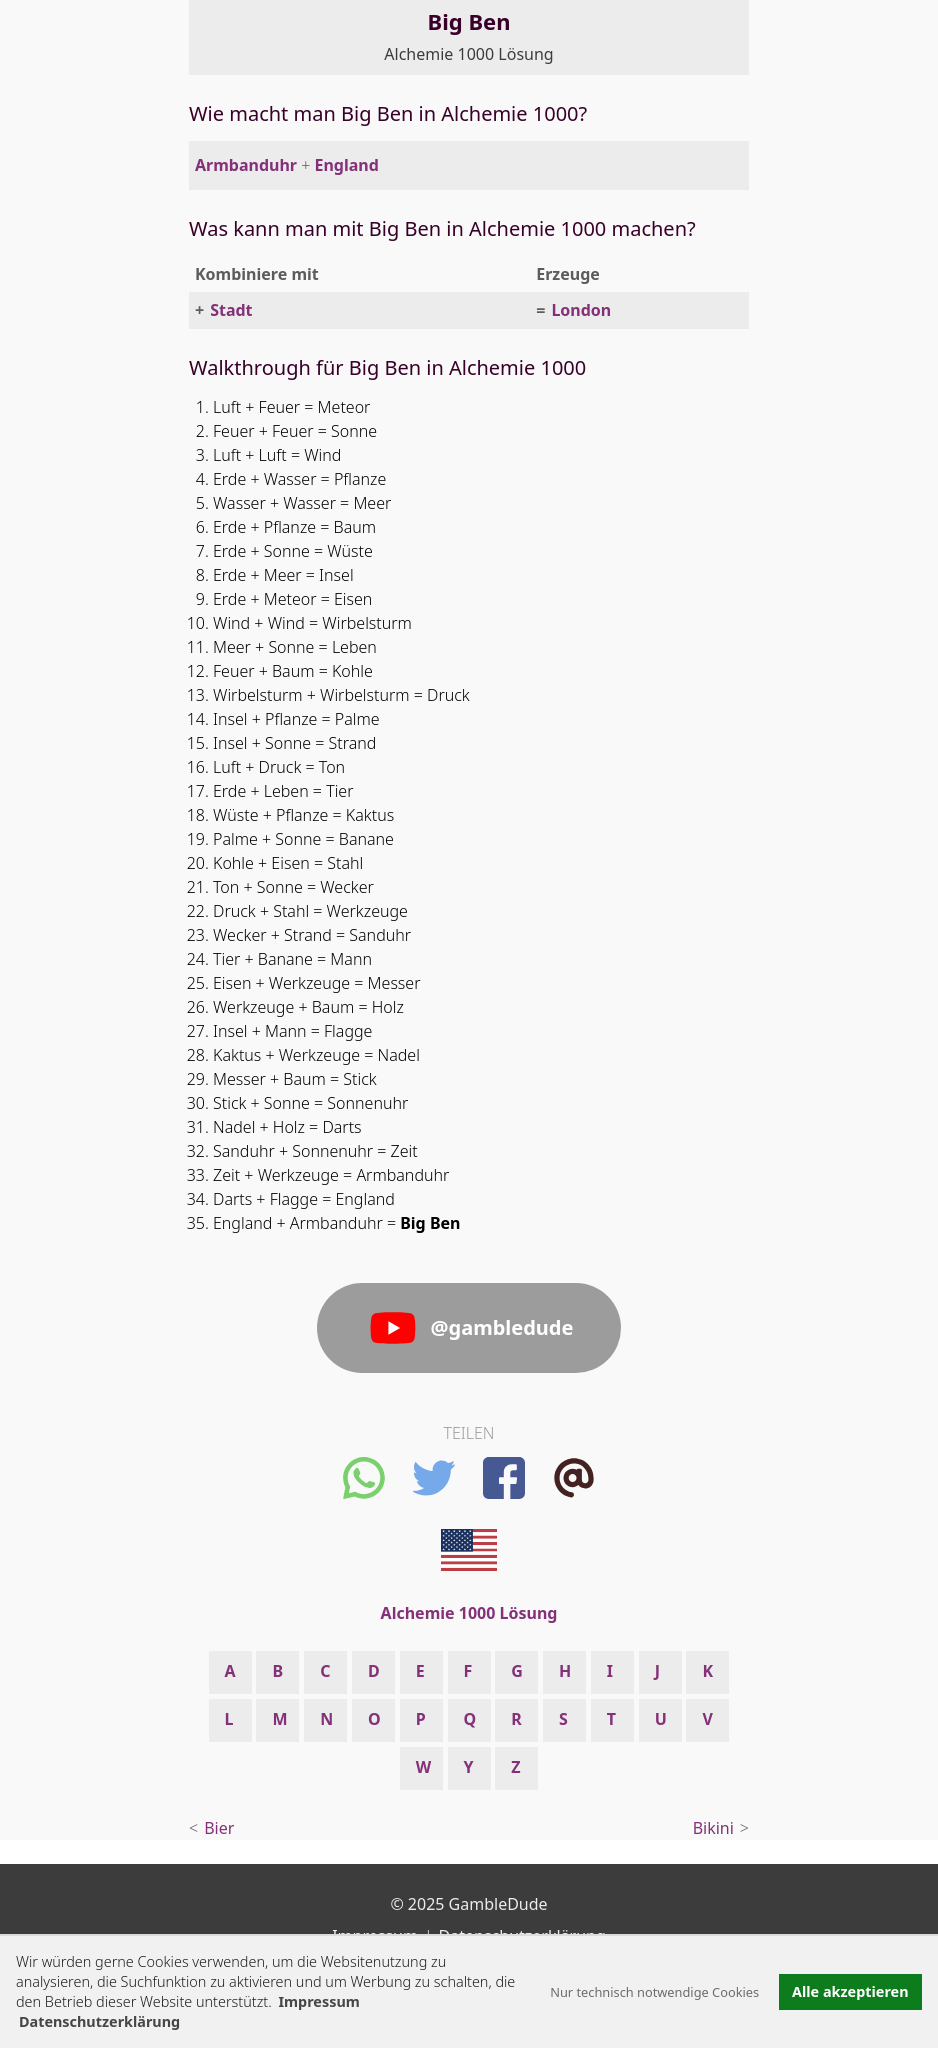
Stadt (231, 310)
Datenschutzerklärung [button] (99, 2021)
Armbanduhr (246, 165)
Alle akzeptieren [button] (850, 1991)
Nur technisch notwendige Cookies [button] (654, 1992)
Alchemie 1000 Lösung (468, 54)
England (346, 165)
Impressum (318, 2001)
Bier (219, 1828)
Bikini (713, 1828)
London (581, 310)
